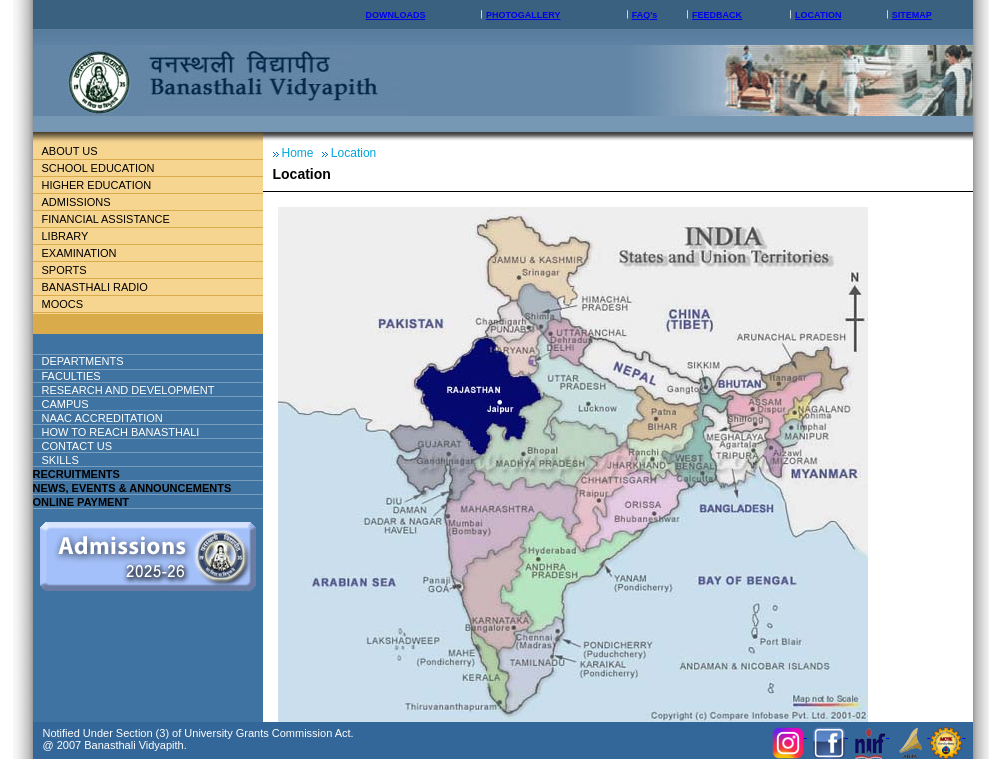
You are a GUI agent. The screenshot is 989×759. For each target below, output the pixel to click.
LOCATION (818, 15)
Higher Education (105, 185)
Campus (73, 404)
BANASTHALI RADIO (95, 287)
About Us (86, 151)
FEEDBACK (717, 15)
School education (106, 168)
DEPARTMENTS (99, 361)
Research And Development (136, 390)
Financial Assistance (114, 219)
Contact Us (77, 446)
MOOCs (63, 304)
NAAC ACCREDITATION (102, 418)
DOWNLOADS (396, 15)
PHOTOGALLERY (523, 15)
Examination (79, 253)
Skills (60, 460)
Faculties (95, 376)
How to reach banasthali (121, 432)
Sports (64, 270)
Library (73, 236)
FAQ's (645, 15)
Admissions (84, 202)
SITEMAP (912, 15)
